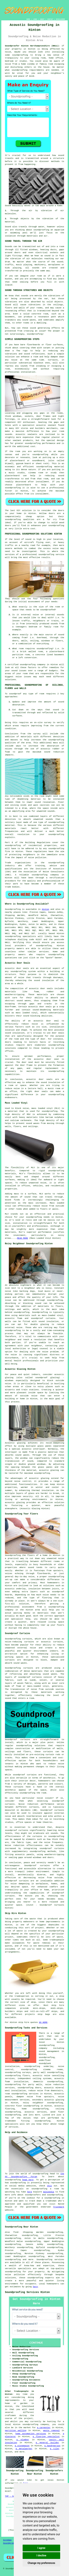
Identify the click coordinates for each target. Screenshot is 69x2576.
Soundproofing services (50, 2259)
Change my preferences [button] (41, 2563)
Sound (8, 206)
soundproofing (20, 55)
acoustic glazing (15, 1502)
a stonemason (22, 2446)
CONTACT (50, 19)
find (15, 2232)
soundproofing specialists (20, 936)
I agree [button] (41, 2547)
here (29, 2192)
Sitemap (7, 2540)
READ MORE (22, 1238)
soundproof (11, 1830)
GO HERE (43, 2022)
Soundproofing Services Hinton (27, 2292)
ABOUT (42, 19)
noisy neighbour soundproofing (43, 2103)
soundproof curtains (25, 1775)
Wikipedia (48, 2192)
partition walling (15, 2430)
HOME (28, 19)
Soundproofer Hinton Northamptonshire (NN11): (32, 46)
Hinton (45, 909)
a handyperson (52, 2446)
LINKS (35, 19)
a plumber (22, 2440)
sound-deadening (42, 1010)
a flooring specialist (46, 2436)
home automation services (30, 2434)
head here (27, 2180)
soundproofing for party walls (23, 2084)
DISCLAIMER (60, 19)
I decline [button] (41, 2555)
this (49, 2186)
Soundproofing (13, 909)
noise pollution (15, 2275)
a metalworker (24, 2449)
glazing (21, 1443)
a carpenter (43, 2427)
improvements (12, 2400)
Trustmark (58, 2207)
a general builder (47, 2443)
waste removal (51, 2430)
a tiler (54, 2449)
